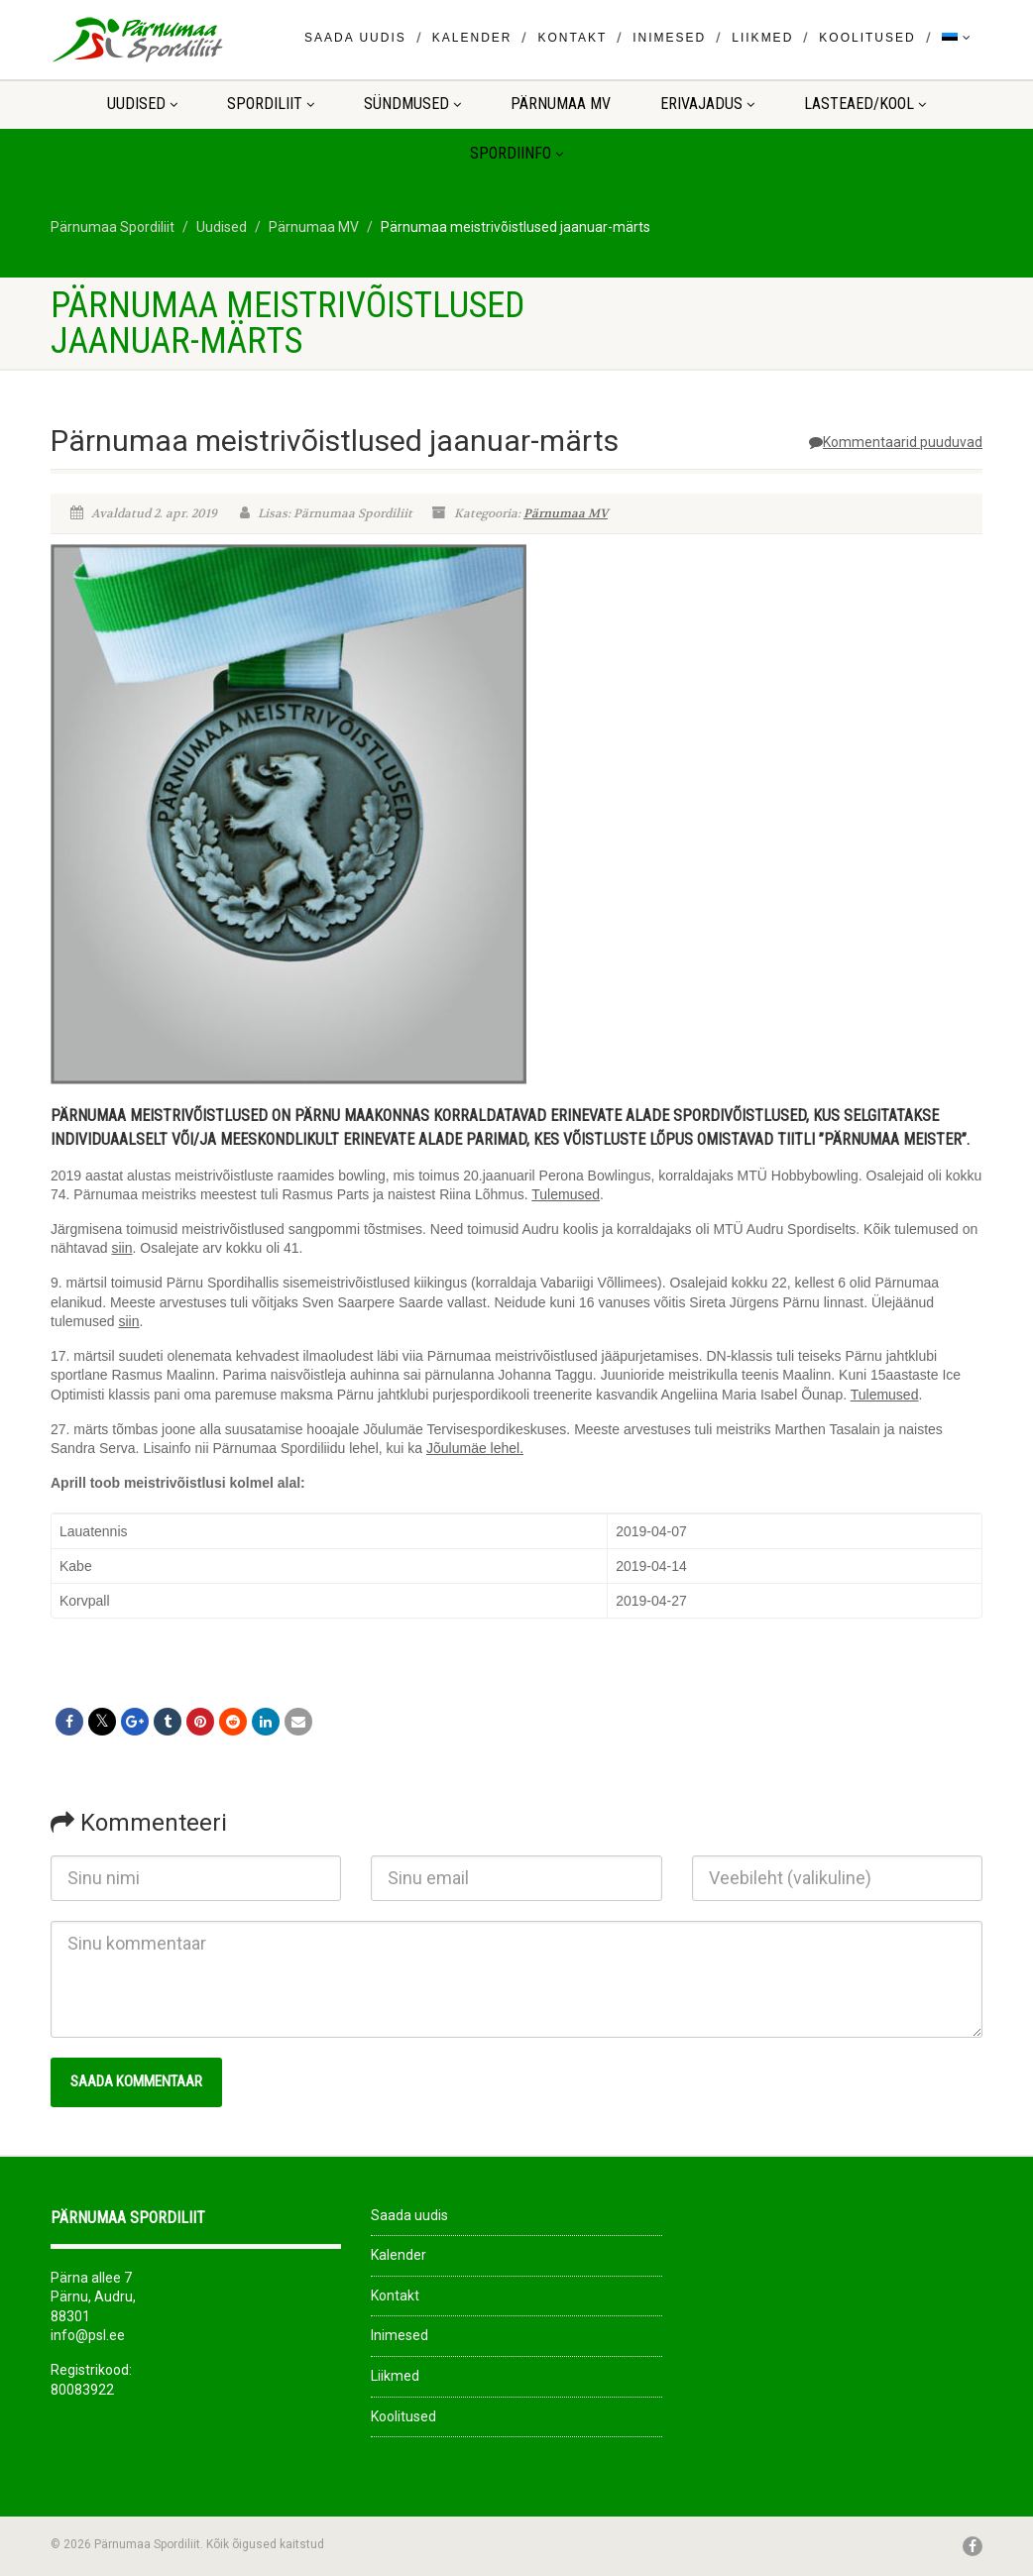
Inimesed (669, 38)
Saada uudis (355, 38)
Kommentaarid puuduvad (895, 442)
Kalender (472, 38)
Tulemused (565, 1194)
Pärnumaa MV (561, 103)
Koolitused (867, 38)
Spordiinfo (516, 153)
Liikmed (762, 38)
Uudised (142, 103)
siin (122, 1248)
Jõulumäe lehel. (474, 1448)
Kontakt (572, 38)
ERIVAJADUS (707, 103)
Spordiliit (270, 103)
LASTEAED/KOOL (865, 103)
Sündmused (412, 103)
